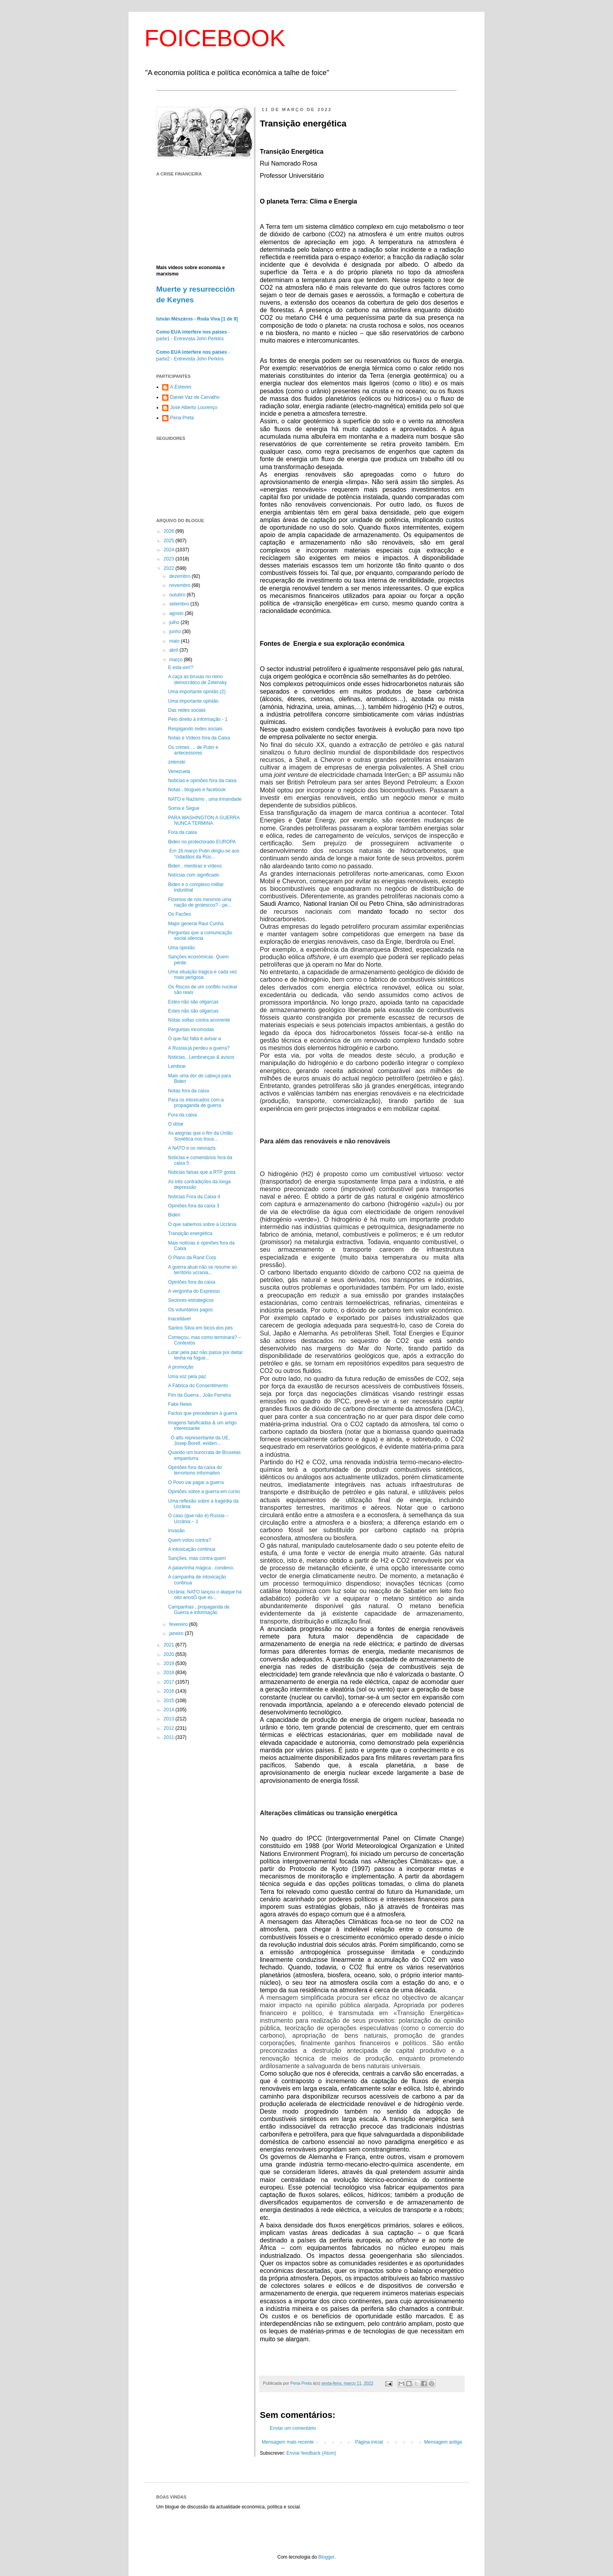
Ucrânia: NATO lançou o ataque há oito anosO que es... (205, 1594)
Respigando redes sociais (195, 729)
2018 (170, 1672)
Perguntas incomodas (191, 1029)
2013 (170, 1719)
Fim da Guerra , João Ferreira (199, 1395)
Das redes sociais (187, 710)
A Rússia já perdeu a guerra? (198, 1048)
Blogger (326, 2557)
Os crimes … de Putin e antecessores (193, 750)
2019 (170, 1663)
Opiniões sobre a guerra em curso (204, 1491)
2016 (170, 1691)
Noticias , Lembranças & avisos (201, 1057)
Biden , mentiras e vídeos (194, 866)
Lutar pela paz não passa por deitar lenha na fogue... (205, 1355)
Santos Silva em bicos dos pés (200, 1328)
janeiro (177, 1633)
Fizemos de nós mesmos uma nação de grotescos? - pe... (199, 902)
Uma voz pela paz (187, 1376)
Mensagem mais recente (288, 2442)
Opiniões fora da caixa (191, 1282)
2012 (170, 1728)
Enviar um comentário (293, 2428)
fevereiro (179, 1624)
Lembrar (177, 1066)
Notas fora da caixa (188, 1091)
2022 (170, 568)
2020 (170, 1654)
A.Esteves (180, 387)
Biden (174, 1215)
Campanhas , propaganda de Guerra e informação (198, 1609)
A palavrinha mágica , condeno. (201, 1568)
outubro (178, 595)
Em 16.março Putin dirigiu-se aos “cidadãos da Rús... (203, 853)
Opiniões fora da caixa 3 (193, 1206)
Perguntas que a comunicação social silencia (200, 935)
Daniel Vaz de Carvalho (194, 397)
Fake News (180, 1404)
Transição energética (190, 1233)
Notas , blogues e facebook (196, 789)
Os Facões (179, 914)
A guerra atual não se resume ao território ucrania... (202, 1269)
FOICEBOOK (215, 38)
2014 (170, 1709)
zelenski (176, 762)
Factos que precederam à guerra (202, 1413)
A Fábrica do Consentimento (198, 1385)
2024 (170, 550)
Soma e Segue (183, 808)
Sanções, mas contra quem (197, 1558)
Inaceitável (179, 1319)
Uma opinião (181, 947)
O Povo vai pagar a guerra (196, 1482)
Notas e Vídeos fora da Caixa (199, 738)
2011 (170, 1737)
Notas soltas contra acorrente (199, 1020)
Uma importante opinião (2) (196, 691)
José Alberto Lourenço (193, 407)
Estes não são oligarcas (193, 1002)
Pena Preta (182, 418)
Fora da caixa (182, 832)
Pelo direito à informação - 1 (197, 719)
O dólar (176, 1124)
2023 (170, 559)
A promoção (180, 1367)
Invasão (176, 1530)
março (176, 659)
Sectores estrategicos (191, 1300)
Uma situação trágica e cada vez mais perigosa (202, 974)
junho (175, 631)
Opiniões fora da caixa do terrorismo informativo (195, 1470)
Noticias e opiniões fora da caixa (202, 780)
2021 (170, 1645)
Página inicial (369, 2442)
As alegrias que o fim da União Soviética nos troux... (200, 1135)
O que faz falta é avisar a (194, 1038)
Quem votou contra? (189, 1540)
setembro (179, 604)
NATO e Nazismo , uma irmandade (205, 799)
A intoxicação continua (191, 1549)
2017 (170, 1682)
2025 (170, 540)
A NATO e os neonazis (192, 1148)
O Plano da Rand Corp (192, 1257)
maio (175, 641)
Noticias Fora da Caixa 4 (194, 1196)
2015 (170, 1700)
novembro (180, 585)
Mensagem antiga (443, 2442)
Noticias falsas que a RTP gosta (201, 1172)
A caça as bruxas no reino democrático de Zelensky (197, 679)
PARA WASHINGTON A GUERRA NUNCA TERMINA (204, 820)
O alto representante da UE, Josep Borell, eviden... (199, 1440)
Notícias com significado (193, 875)
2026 (170, 531)
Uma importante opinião (193, 701)
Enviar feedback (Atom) (311, 2453)
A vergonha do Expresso (194, 1291)
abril (174, 650)
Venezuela (179, 771)
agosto (177, 613)
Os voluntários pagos (190, 1310)
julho (175, 622)
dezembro (180, 576)
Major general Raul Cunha (195, 923)
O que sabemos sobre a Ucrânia (202, 1224)
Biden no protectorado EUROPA (202, 842)
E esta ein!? (180, 667)
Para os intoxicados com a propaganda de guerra (196, 1102)
